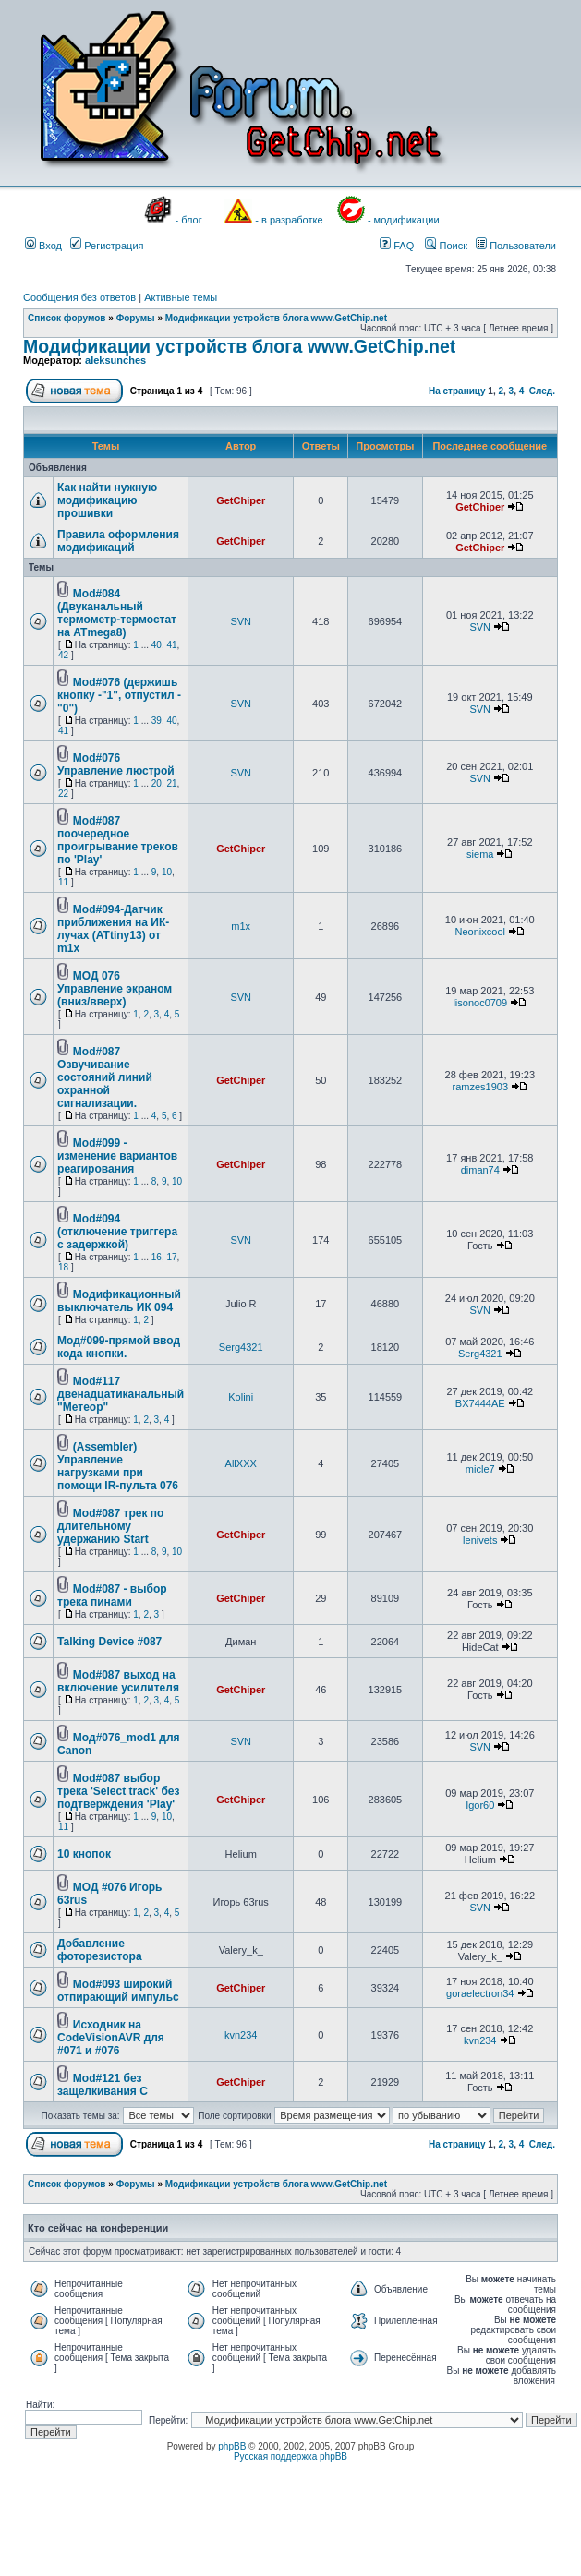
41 (171, 645)
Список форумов (67, 318)
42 (63, 655)
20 (156, 783)
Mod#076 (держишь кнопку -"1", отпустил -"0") (119, 695)
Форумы (135, 318)
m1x (240, 926)
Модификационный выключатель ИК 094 (119, 1301)
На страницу (457, 391)
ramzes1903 (480, 1086)
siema (479, 854)
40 (156, 645)
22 (63, 793)
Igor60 (480, 1805)
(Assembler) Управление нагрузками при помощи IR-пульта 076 (117, 1466)
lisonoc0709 (480, 1002)
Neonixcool (480, 931)
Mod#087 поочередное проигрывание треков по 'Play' (117, 840)
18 (63, 1267)
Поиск (446, 245)
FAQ (397, 245)
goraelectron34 (480, 1993)
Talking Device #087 (109, 1641)
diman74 (480, 1169)
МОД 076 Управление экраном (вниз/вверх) (114, 988)
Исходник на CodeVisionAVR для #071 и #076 (110, 2037)
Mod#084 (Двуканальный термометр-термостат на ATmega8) (116, 613)
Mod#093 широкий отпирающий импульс (118, 1991)
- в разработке (288, 219)
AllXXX (241, 1463)
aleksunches (115, 360)
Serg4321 (241, 1347)
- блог (189, 219)
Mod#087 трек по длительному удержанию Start (110, 1526)
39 (156, 721)
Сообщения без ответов (79, 297)
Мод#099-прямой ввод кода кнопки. (118, 1347)
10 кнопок (84, 1854)
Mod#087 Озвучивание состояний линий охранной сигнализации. (104, 1077)
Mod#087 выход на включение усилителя (118, 1681)
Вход (43, 245)
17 (171, 1257)
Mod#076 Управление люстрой (116, 764)
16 (156, 1257)
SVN (240, 621)
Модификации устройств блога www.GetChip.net (276, 318)
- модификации (404, 219)
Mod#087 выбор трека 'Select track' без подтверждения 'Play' (118, 1791)
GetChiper (240, 500)
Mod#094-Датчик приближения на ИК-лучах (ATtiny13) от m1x (113, 929)
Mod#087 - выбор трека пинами (112, 1595)
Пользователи (516, 245)
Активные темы (180, 297)
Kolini (240, 1396)
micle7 (480, 1469)
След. (542, 391)
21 (171, 783)
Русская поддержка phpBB (290, 2456)
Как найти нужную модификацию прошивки (107, 500)
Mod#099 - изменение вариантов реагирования (117, 1156)
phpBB (232, 2446)
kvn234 (240, 2034)
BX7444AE (480, 1403)
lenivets (480, 1540)
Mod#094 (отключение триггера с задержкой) (117, 1231)
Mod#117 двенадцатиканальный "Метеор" (120, 1394)
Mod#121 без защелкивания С (102, 2085)
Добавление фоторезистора (99, 1950)
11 (63, 882)
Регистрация (106, 245)
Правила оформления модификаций (118, 541)
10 (167, 872)
